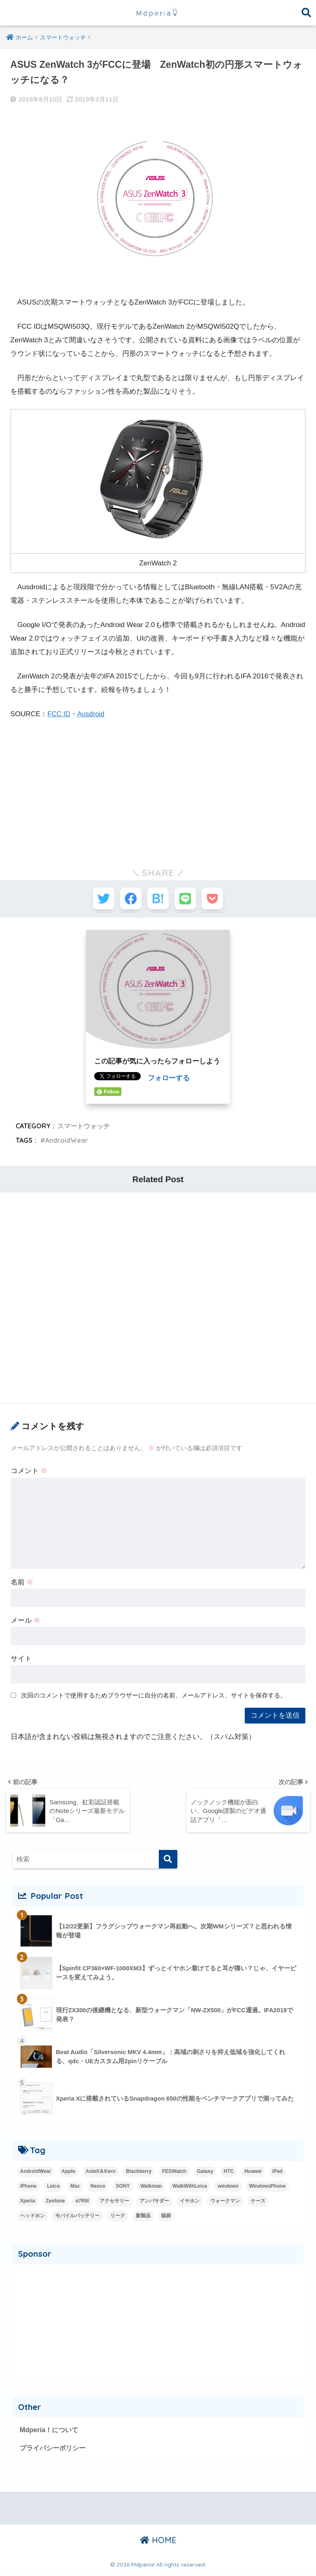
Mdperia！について (50, 2432)
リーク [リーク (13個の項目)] (117, 2218)
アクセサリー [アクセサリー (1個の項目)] (114, 2203)
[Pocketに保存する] (218, 900)
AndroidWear (67, 1143)
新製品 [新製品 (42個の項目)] (143, 2218)
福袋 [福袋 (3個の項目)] (166, 2218)
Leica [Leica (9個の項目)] (53, 2188)
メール (26, 1623)
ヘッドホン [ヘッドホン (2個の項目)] (32, 2218)
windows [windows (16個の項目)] (228, 2188)
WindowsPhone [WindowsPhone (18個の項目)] (267, 2188)
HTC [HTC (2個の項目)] (229, 2173)
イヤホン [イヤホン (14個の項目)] (190, 2203)
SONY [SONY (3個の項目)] (123, 2188)
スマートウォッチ (83, 1129)
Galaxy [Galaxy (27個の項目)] (205, 2173)
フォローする (169, 1081)
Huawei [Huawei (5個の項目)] (253, 2173)
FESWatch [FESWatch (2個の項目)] (174, 2173)
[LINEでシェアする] (188, 900)
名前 (22, 1585)
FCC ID (59, 713)
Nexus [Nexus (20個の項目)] (98, 2188)
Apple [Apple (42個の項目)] (68, 2173)
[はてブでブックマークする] (158, 900)
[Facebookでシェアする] (127, 900)
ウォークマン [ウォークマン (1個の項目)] (225, 2203)
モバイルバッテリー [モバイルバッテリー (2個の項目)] (77, 2218)
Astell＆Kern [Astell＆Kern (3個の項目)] (101, 2173)
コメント (29, 1474)
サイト (21, 1661)
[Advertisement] (158, 788)
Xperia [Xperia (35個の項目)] (27, 2203)
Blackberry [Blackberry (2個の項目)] (138, 2173)
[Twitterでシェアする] (97, 900)
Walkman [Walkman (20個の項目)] (151, 2188)
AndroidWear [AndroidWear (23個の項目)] (35, 2173)
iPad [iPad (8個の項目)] (277, 2173)
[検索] (168, 1861)
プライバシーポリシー (55, 2450)
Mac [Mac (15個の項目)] (75, 2188)
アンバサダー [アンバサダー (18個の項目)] (154, 2203)
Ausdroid (92, 713)
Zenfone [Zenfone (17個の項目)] (55, 2203)
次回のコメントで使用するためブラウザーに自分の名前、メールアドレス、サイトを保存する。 (153, 1698)
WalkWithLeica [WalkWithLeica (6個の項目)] (189, 2188)
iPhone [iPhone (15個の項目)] (28, 2188)
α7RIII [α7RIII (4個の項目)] (82, 2203)
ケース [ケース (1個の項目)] (258, 2203)
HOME (158, 2543)
